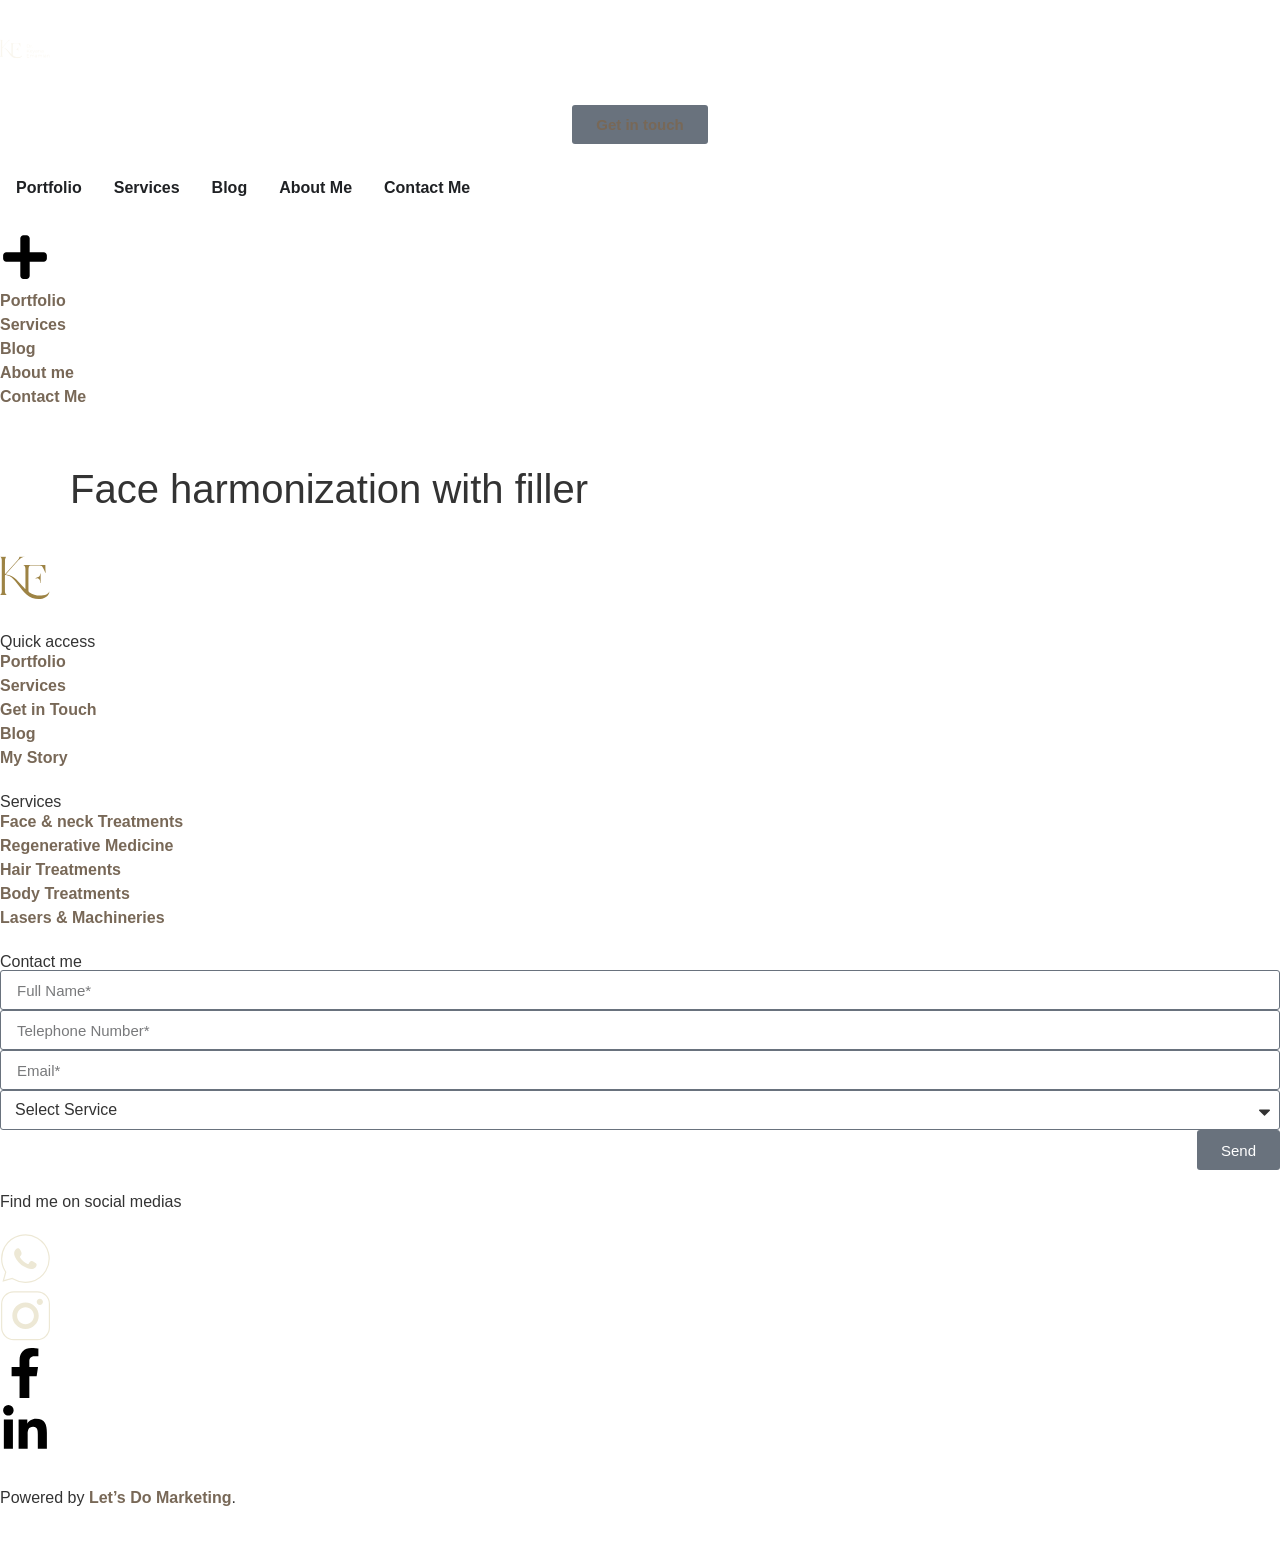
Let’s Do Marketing (160, 1497)
